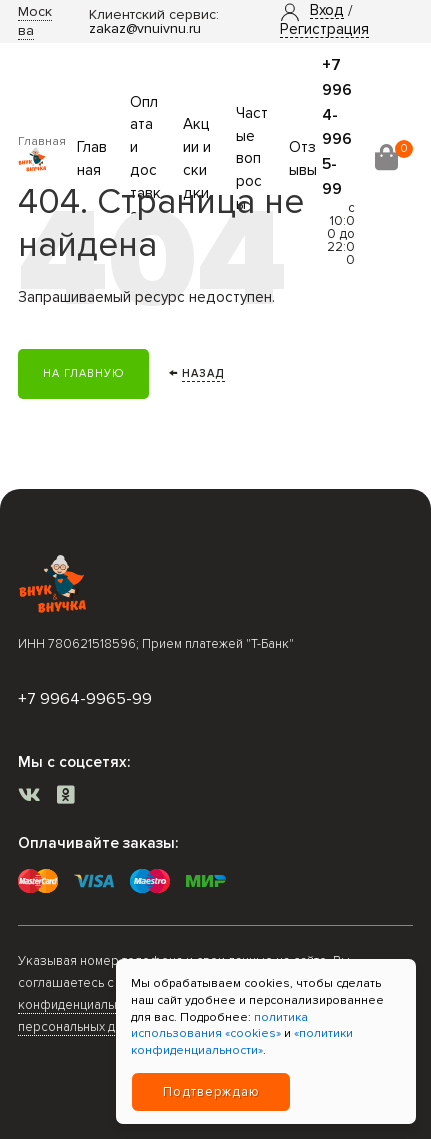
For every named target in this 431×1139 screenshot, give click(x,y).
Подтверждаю (211, 1092)
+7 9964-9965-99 (85, 699)
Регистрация (324, 30)
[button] (327, 11)
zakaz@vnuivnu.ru (145, 28)
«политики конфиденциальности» (242, 1042)
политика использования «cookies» (219, 1026)
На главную (83, 373)
